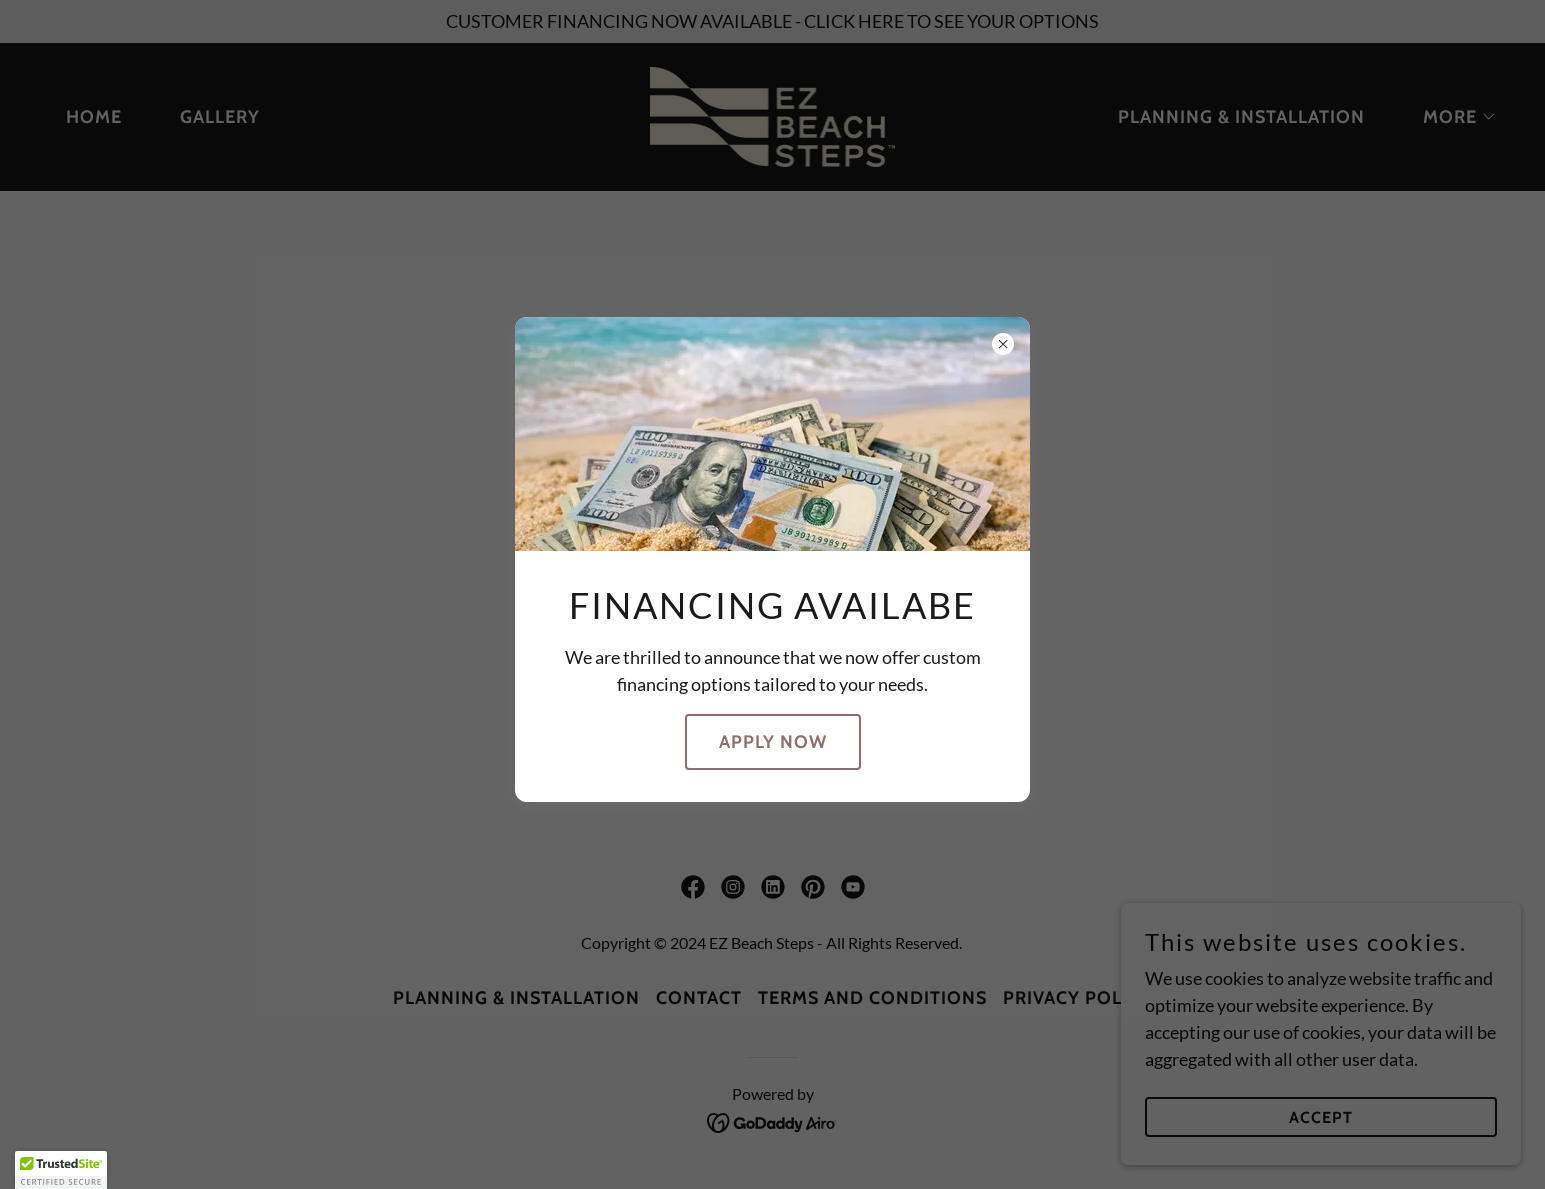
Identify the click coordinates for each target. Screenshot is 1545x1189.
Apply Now (773, 742)
